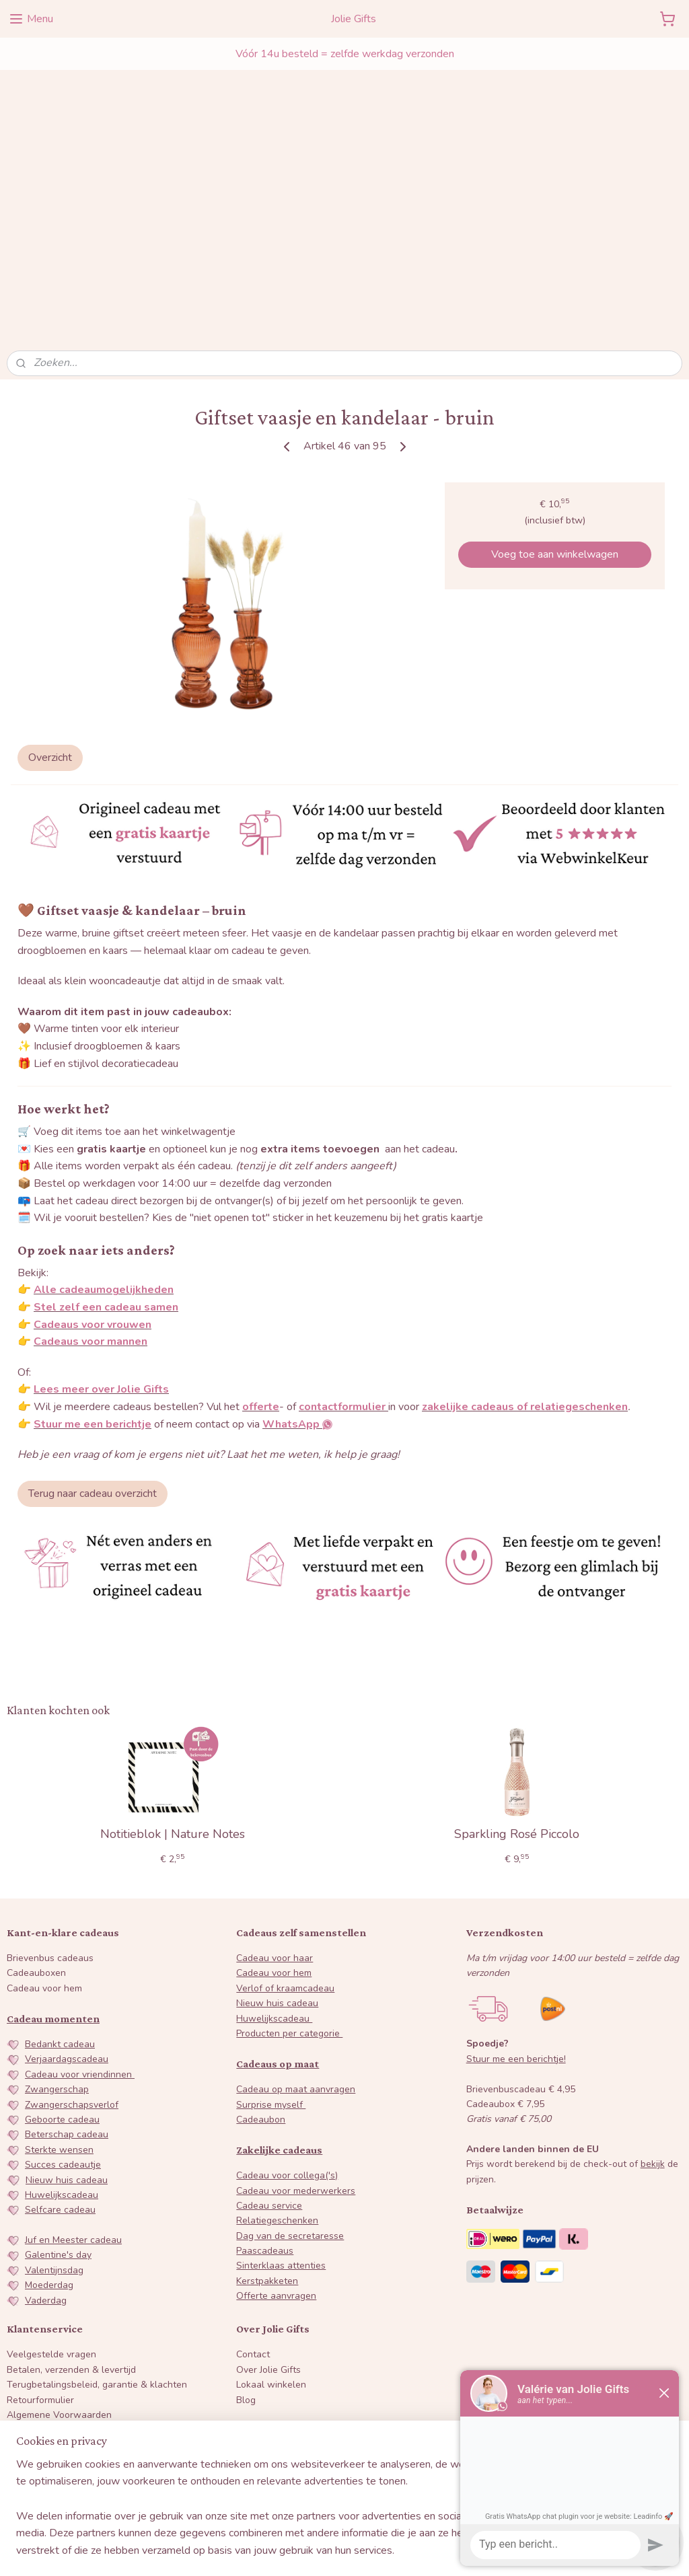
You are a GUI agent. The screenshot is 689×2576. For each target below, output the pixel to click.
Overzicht (50, 605)
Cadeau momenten (53, 1866)
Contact (253, 2203)
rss (285, 2551)
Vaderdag (46, 2148)
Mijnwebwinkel (508, 2551)
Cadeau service (269, 2053)
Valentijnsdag (54, 2118)
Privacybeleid (35, 2278)
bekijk (653, 2012)
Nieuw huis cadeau (67, 2028)
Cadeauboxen (36, 1821)
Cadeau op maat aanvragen (295, 1937)
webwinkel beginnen (402, 2551)
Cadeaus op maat (277, 1911)
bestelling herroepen (329, 2551)
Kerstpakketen (267, 2129)
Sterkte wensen (59, 1997)
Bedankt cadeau (60, 1892)
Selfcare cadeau (60, 2057)
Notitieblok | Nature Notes (172, 1682)
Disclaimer (29, 2293)
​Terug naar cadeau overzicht (92, 1342)
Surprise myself (270, 1952)
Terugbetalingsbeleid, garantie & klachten (97, 2232)
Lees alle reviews (288, 2485)
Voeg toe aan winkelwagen (554, 402)
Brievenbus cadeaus (50, 1806)
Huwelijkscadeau (61, 2042)
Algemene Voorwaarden (59, 2262)
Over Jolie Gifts (268, 2217)
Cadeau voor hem (44, 1836)
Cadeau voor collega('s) (287, 2023)
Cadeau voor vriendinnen (80, 1922)
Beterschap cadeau (66, 1983)
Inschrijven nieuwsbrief (69, 2467)
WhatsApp (315, 2318)
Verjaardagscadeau (66, 1907)
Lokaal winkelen (271, 2232)
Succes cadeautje (63, 2012)
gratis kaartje (111, 997)
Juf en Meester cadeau (73, 2088)
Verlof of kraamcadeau (285, 1836)
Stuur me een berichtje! (516, 1907)
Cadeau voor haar (274, 1806)
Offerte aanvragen (276, 2143)
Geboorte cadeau (62, 1967)
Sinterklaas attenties (281, 2114)
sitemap (261, 2551)
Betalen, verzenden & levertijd (71, 2217)
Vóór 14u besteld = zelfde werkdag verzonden (344, 53)
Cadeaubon (260, 1967)
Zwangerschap (57, 1937)
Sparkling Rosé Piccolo (516, 1682)
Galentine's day (58, 2103)
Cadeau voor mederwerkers (295, 2038)
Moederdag (49, 2133)
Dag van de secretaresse (290, 2083)
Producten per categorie (289, 1881)
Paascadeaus (264, 2098)
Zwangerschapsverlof (71, 1952)
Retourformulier (40, 2248)
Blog (246, 2248)
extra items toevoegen (321, 997)
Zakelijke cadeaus (279, 1997)
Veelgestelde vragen (51, 2203)
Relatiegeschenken (277, 2068)
